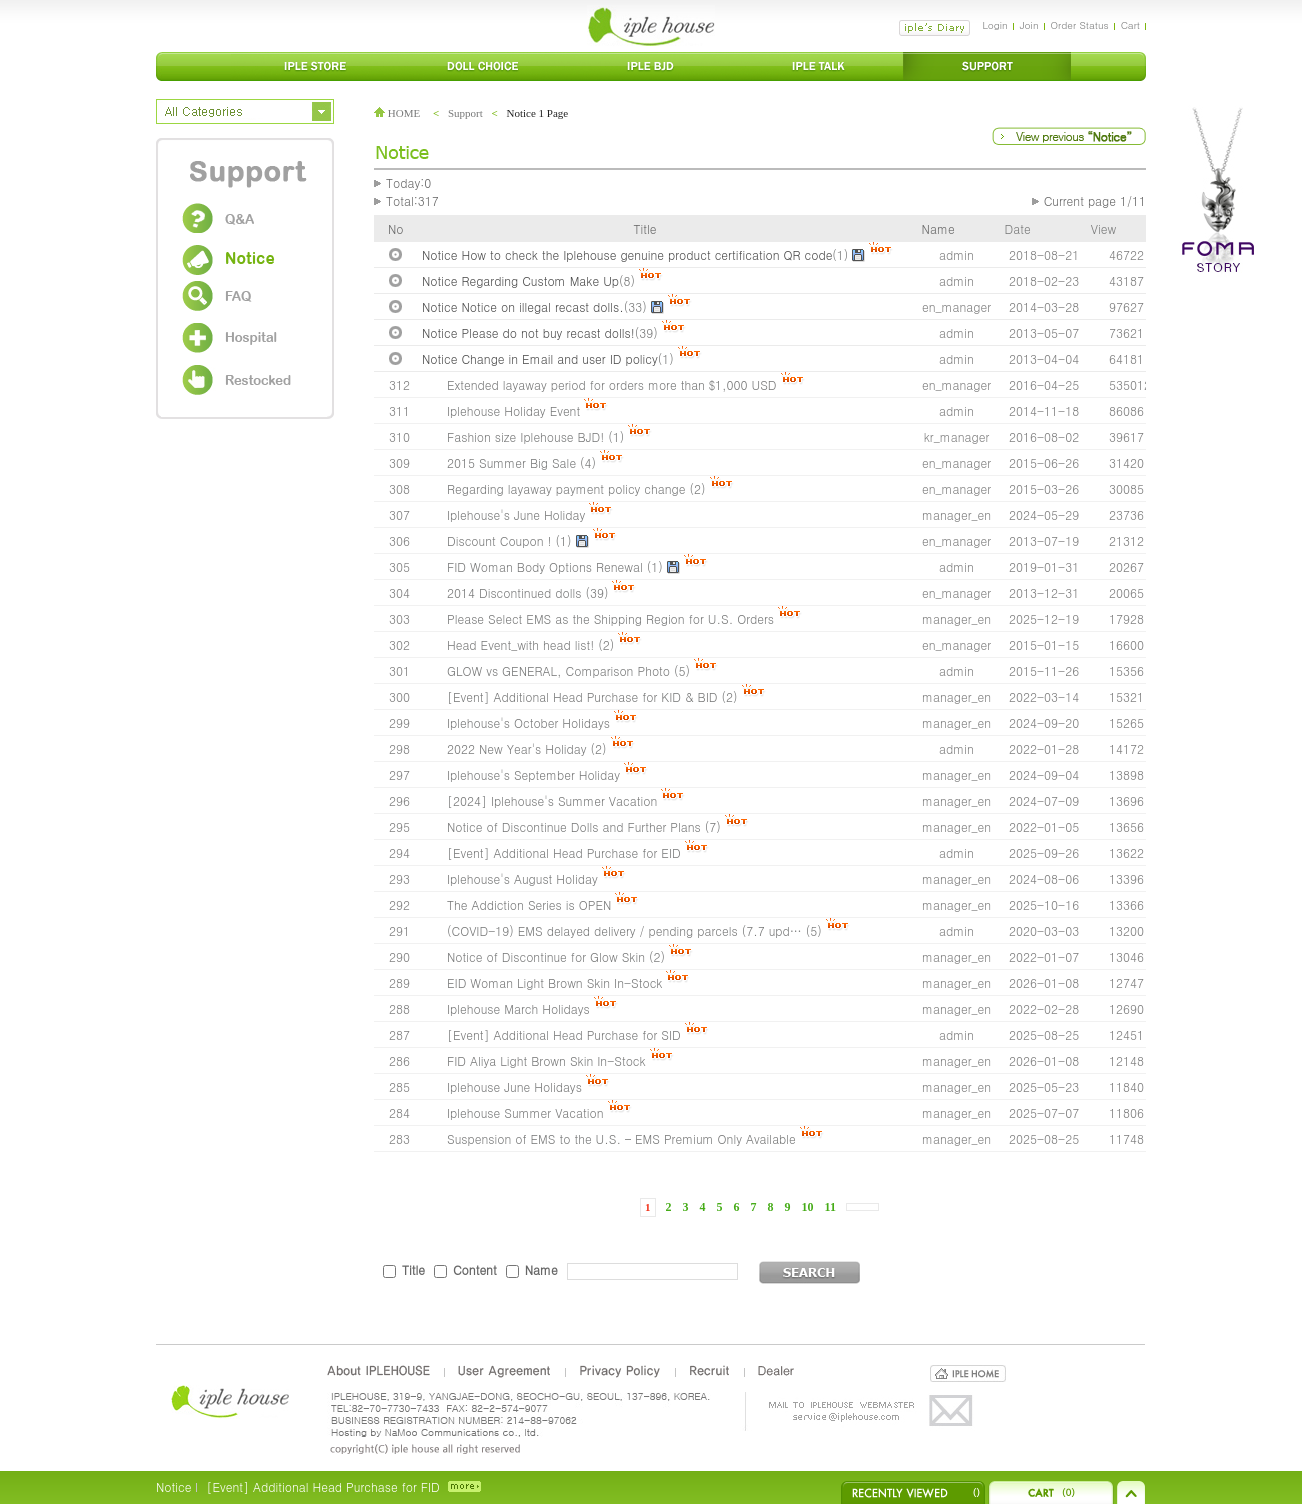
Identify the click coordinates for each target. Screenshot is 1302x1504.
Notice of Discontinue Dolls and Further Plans (574, 826)
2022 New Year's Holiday (517, 748)
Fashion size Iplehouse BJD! (525, 436)
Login (994, 25)
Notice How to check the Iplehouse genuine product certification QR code (627, 254)
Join (1029, 25)
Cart (1130, 25)
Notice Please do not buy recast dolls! (528, 332)
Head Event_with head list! (520, 644)
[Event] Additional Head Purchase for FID (322, 1486)
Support (465, 113)
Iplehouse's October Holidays (528, 722)
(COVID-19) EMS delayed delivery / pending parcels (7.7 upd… (624, 930)
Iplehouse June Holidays (514, 1086)
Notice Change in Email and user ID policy (540, 358)
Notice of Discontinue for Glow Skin (546, 956)
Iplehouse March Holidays (518, 1008)
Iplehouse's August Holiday (522, 878)
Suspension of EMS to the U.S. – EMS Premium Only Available (621, 1138)
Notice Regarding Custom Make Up (520, 280)
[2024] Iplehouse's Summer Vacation (552, 800)
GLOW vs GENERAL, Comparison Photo (558, 670)
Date (1018, 228)
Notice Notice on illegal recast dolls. (523, 306)
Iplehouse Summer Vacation (525, 1112)
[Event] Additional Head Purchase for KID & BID (582, 696)
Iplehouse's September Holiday (533, 774)
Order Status (1080, 25)
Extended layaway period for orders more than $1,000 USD (612, 384)
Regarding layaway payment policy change (566, 488)
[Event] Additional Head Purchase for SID (564, 1034)
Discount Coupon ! (499, 540)
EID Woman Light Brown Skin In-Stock (554, 982)
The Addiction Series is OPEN (529, 904)
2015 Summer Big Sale (511, 462)
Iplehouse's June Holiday (516, 514)
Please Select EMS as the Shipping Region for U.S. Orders (610, 618)
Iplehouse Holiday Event (513, 410)
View (1103, 228)
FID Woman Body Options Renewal (545, 566)
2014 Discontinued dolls (514, 592)
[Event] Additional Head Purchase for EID (564, 852)
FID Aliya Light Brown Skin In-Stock (546, 1060)
